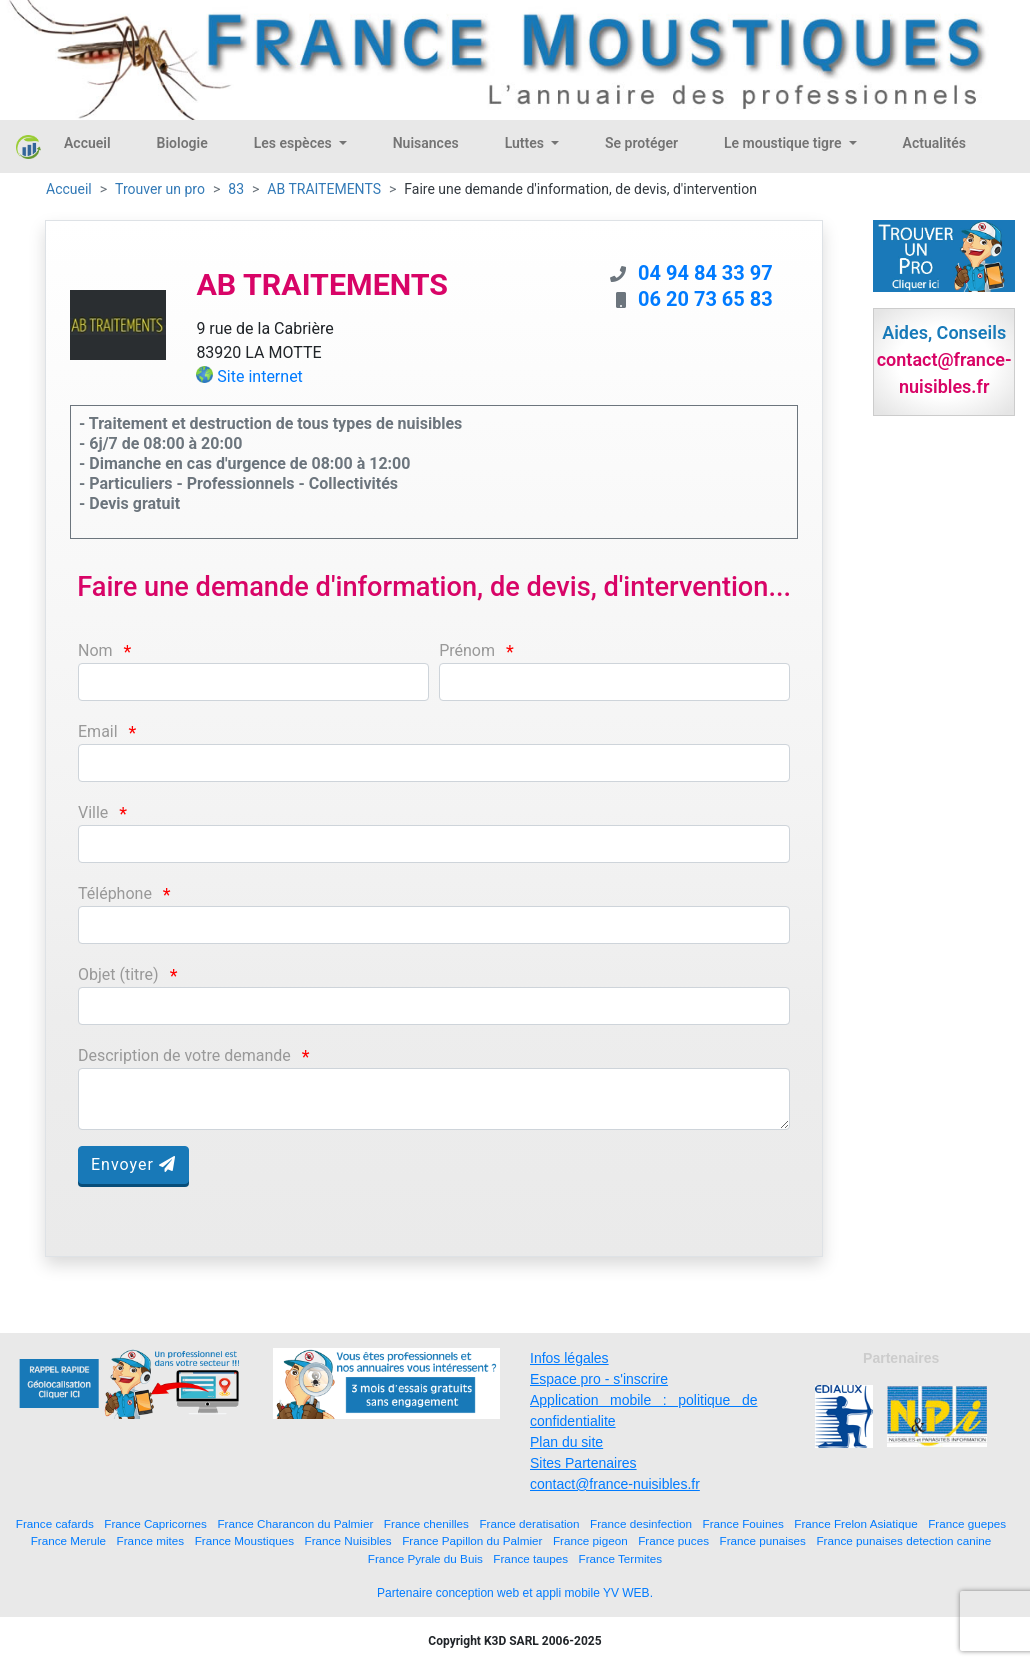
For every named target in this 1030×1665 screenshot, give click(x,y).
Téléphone (115, 893)
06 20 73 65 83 (705, 299)
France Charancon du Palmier (295, 1523)
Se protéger (641, 143)
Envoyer (133, 1164)
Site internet (260, 376)
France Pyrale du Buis (425, 1558)
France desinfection (641, 1523)
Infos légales (569, 1358)
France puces (673, 1540)
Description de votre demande (184, 1055)
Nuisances (426, 143)
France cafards (55, 1523)
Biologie (182, 143)
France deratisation (529, 1523)
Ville (93, 812)
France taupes (530, 1558)
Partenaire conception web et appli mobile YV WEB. (515, 1593)
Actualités (934, 143)
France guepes (967, 1523)
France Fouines (743, 1523)
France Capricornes (155, 1523)
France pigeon (590, 1540)
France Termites (621, 1558)
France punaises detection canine (903, 1540)
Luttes (526, 143)
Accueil (87, 143)
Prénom (467, 650)
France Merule (68, 1540)
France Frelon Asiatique (855, 1523)
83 (236, 189)
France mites (151, 1540)
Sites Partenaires (583, 1463)
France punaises (763, 1540)
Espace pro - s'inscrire (599, 1379)
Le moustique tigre (784, 143)
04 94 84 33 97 (705, 273)
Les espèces (294, 143)
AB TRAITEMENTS (324, 189)
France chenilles (426, 1523)
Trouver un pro (160, 189)
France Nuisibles (348, 1540)
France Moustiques (244, 1540)
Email (98, 731)
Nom (95, 650)
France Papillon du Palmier (472, 1540)
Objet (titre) (118, 974)
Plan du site (566, 1442)
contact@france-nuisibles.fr (615, 1484)
